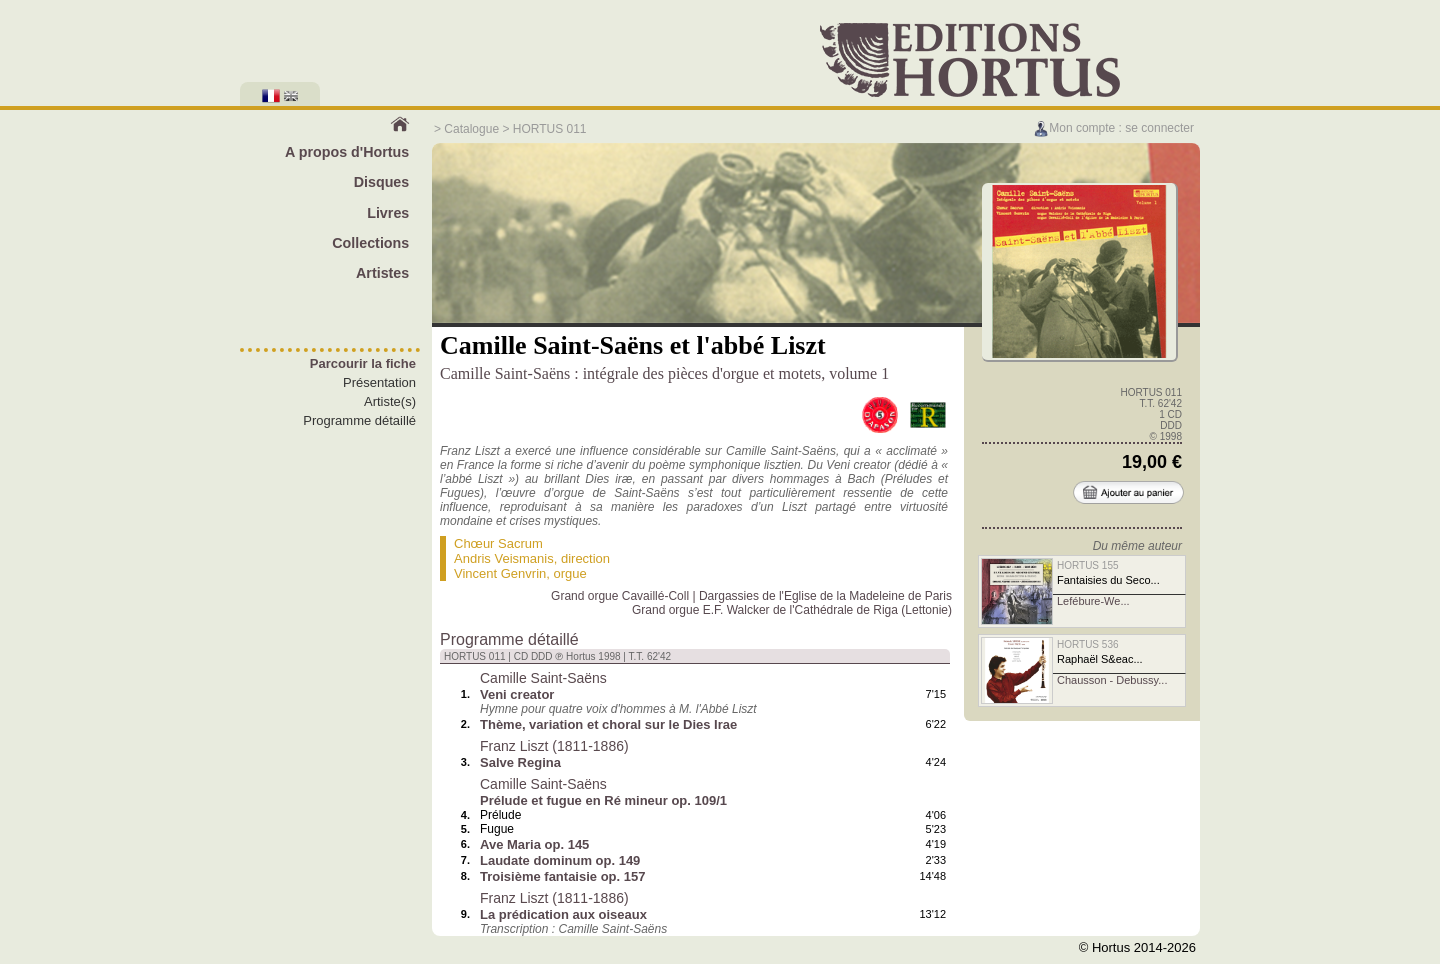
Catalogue (471, 129)
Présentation (379, 382)
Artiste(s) (390, 401)
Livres (388, 213)
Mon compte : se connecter (1113, 128)
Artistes (382, 273)
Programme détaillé (359, 420)
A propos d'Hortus (347, 152)
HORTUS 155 (1088, 565)
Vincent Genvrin (500, 573)
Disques (382, 182)
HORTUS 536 (1088, 644)
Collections (370, 243)
